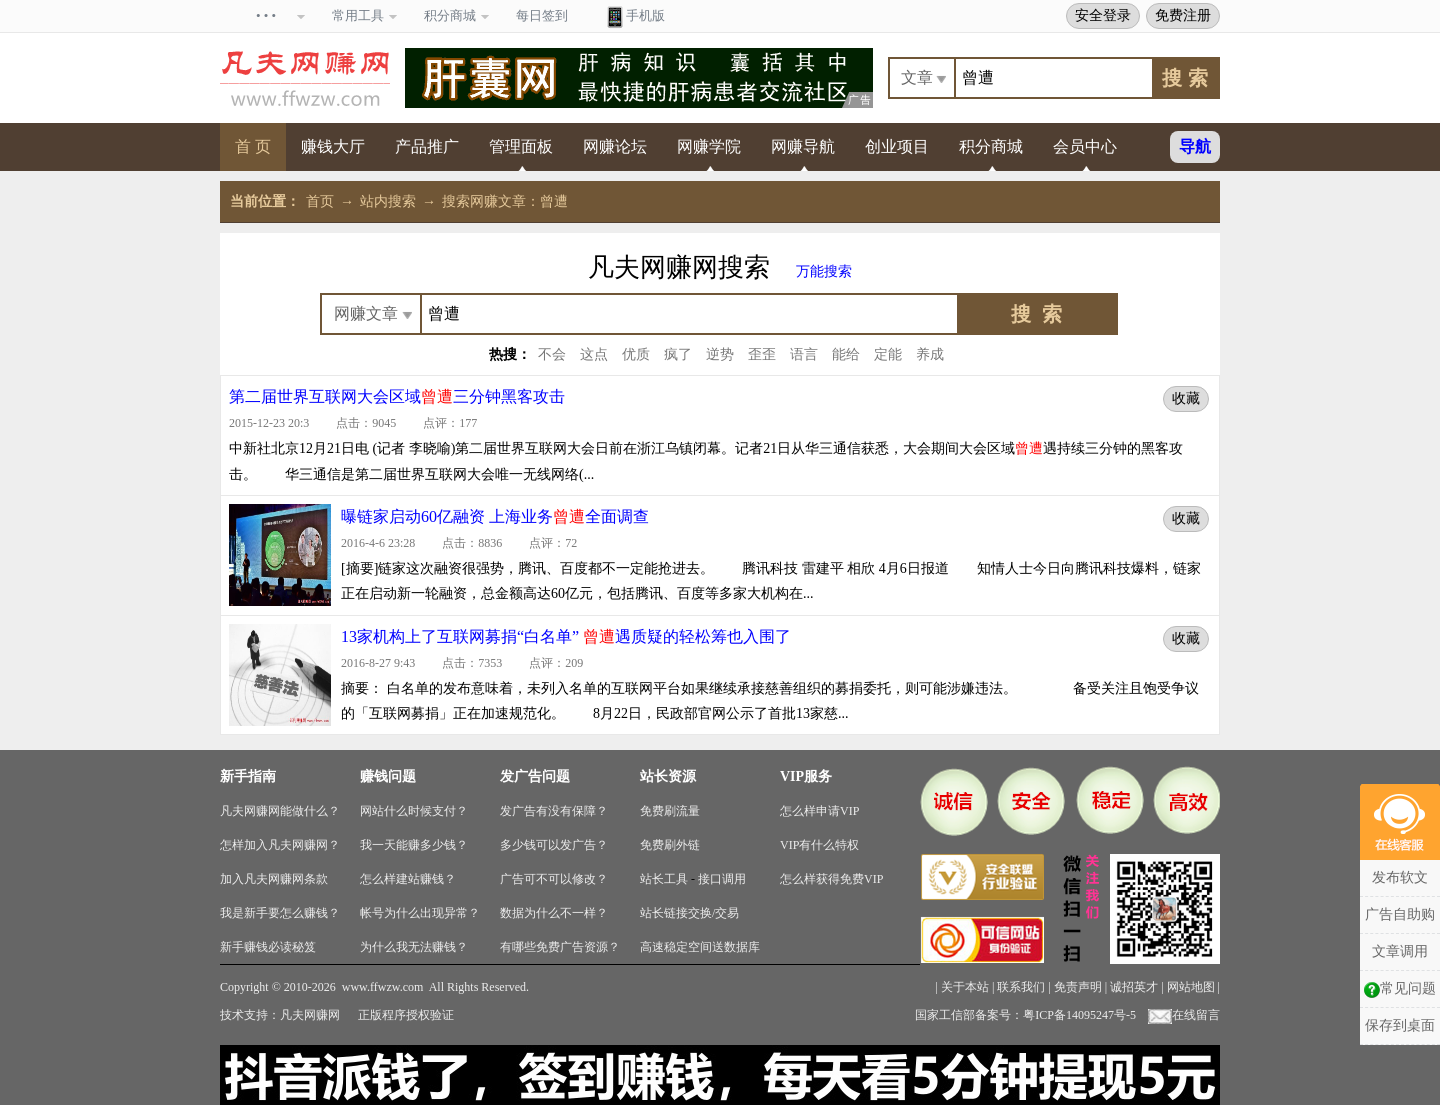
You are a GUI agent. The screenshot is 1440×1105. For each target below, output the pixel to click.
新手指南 (248, 776)
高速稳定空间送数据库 (700, 947)
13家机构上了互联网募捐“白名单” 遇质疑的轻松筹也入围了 (566, 636)
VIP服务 (806, 776)
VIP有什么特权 (819, 845)
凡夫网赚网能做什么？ (280, 811)
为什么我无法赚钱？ (414, 947)
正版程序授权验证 (406, 1015)
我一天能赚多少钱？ (414, 845)
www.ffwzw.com (383, 987)
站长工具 (664, 879)
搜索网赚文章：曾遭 (505, 201)
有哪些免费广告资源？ (560, 947)
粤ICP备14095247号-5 (1079, 1015)
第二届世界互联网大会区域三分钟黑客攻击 (397, 396)
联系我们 (1021, 987)
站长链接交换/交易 (689, 913)
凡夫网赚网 (310, 1015)
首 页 (253, 146)
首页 (320, 201)
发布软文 (1400, 877)
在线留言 (1184, 1015)
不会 (552, 354)
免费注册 (1183, 15)
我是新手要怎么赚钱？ (280, 913)
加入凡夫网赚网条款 (274, 879)
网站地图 (1191, 987)
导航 (1195, 146)
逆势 (720, 354)
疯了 (678, 354)
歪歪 (762, 354)
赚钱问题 (388, 776)
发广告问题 (535, 776)
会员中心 (1085, 146)
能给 (846, 354)
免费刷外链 (670, 845)
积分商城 (991, 146)
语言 (804, 354)
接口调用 (722, 879)
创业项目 (897, 146)
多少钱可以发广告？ (554, 845)
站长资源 (668, 776)
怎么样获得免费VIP (831, 879)
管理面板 (521, 146)
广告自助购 (1400, 914)
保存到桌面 (1400, 1025)
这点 (594, 354)
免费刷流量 (670, 811)
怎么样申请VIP (819, 811)
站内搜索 (388, 201)
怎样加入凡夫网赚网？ (280, 845)
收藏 (1186, 398)
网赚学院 (709, 146)
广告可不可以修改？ (554, 879)
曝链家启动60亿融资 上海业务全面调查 (495, 516)
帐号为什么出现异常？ (420, 913)
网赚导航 (803, 146)
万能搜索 (824, 271)
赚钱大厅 (333, 146)
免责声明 (1078, 987)
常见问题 (1400, 989)
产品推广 (427, 146)
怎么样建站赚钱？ (408, 879)
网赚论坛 (615, 146)
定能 (888, 354)
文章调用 (1400, 951)
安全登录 (1103, 15)
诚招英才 (1134, 987)
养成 (930, 354)
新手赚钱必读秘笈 (268, 947)
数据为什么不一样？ (554, 913)
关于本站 (965, 987)
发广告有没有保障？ (554, 811)
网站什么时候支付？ (414, 811)
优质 (636, 354)
